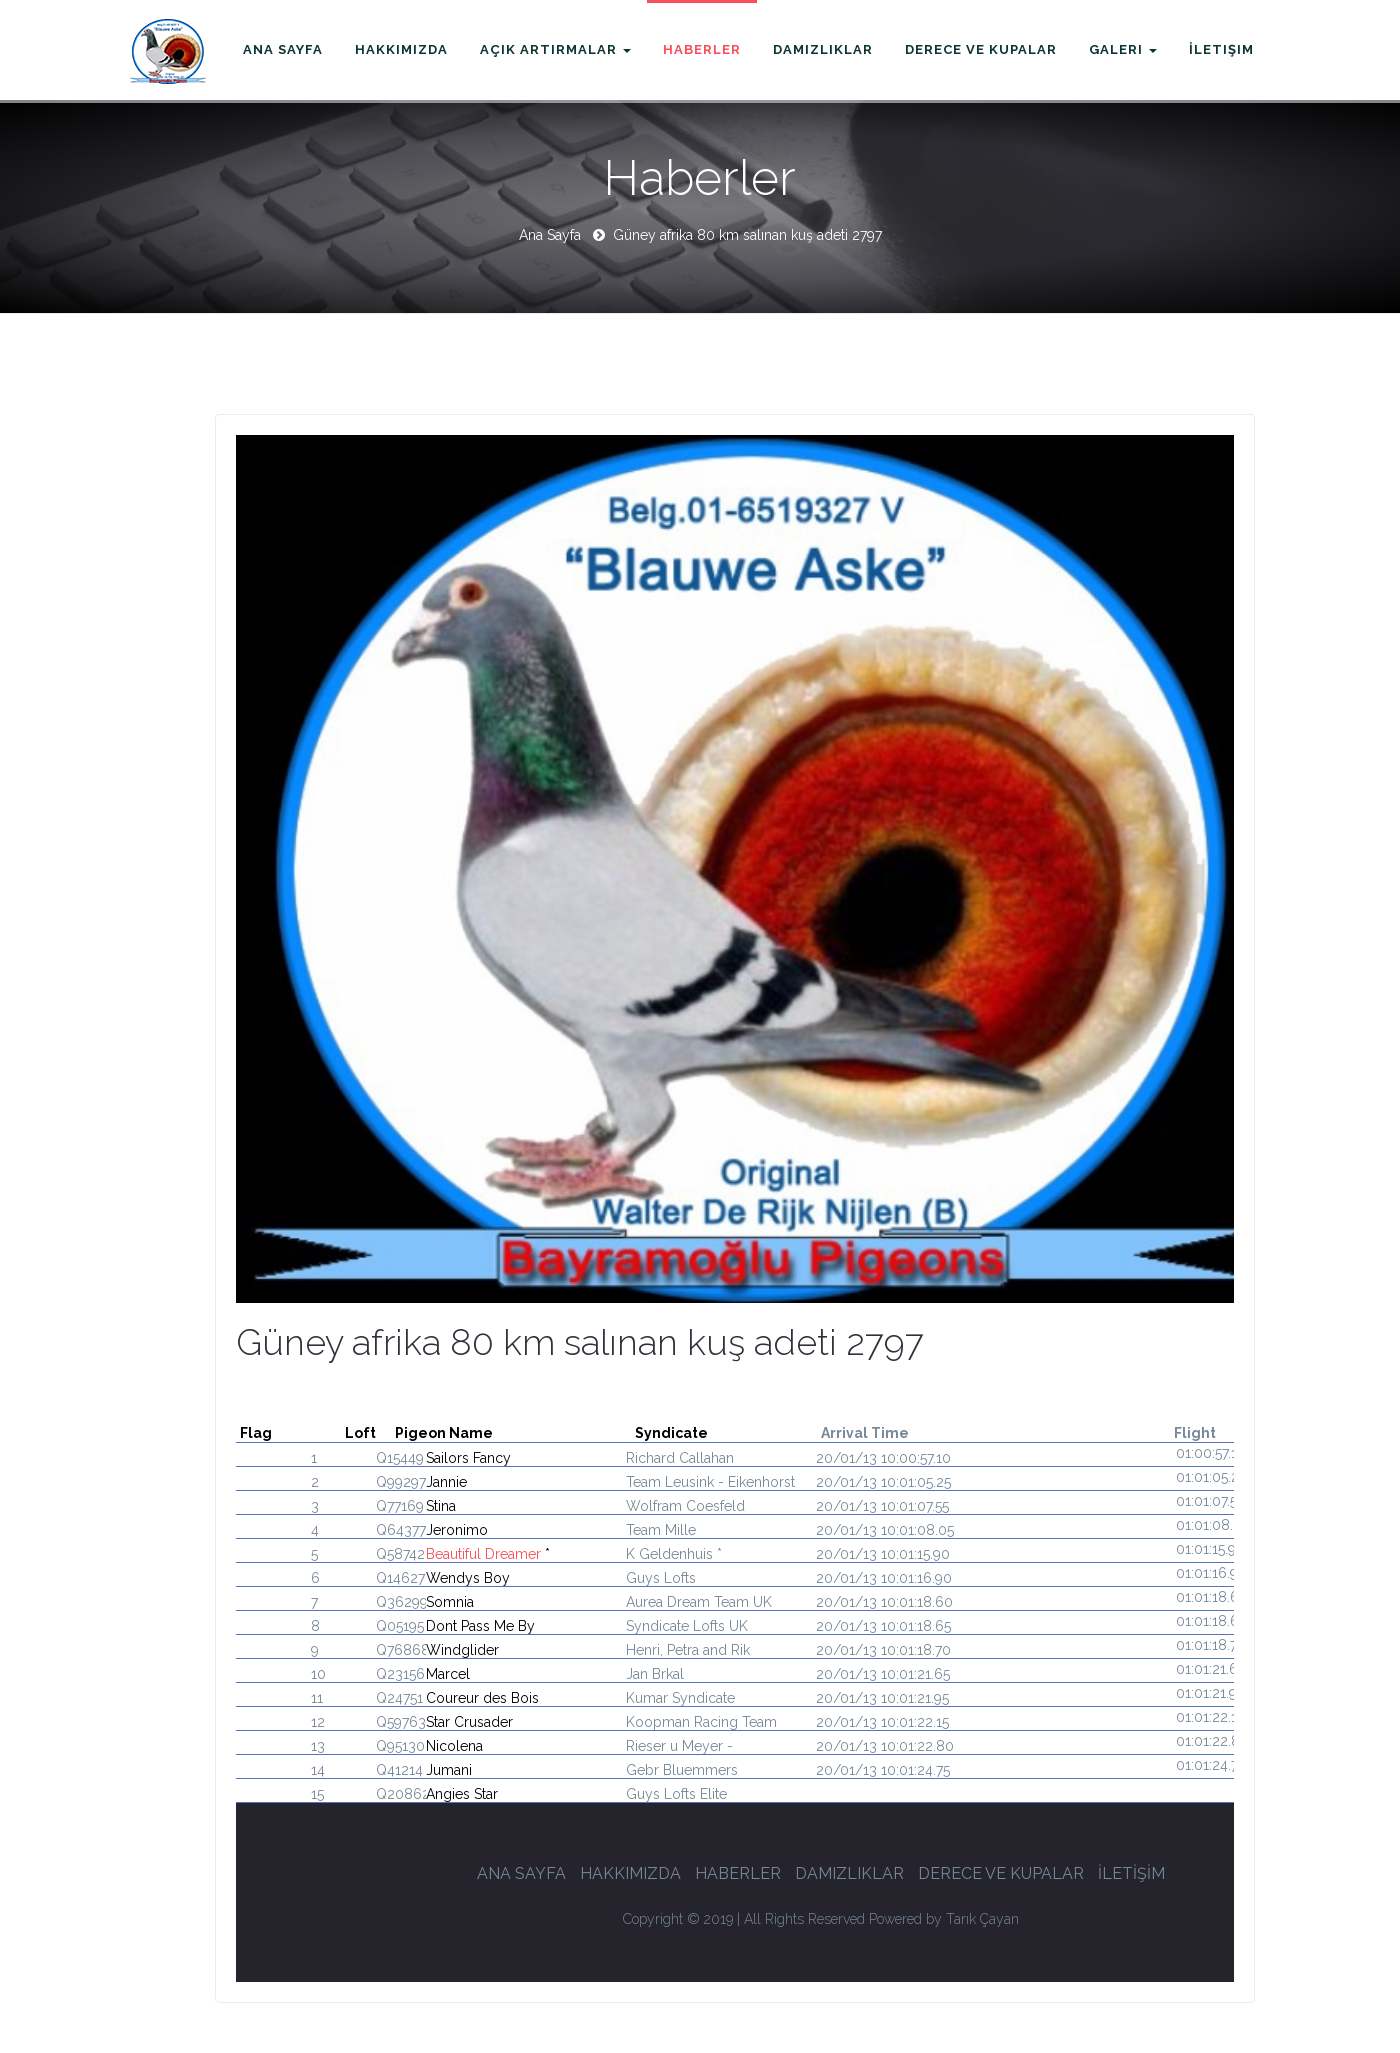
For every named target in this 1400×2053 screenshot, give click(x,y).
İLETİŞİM (1131, 1873)
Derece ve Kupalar (981, 49)
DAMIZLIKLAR (849, 1873)
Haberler (702, 49)
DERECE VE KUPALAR (1001, 1873)
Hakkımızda (401, 49)
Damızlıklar (823, 49)
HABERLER (738, 1873)
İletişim (1221, 49)
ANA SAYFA (521, 1873)
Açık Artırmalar (555, 49)
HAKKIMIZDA (630, 1873)
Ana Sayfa (283, 49)
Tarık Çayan (982, 1918)
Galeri (1123, 49)
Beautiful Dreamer (483, 1554)
